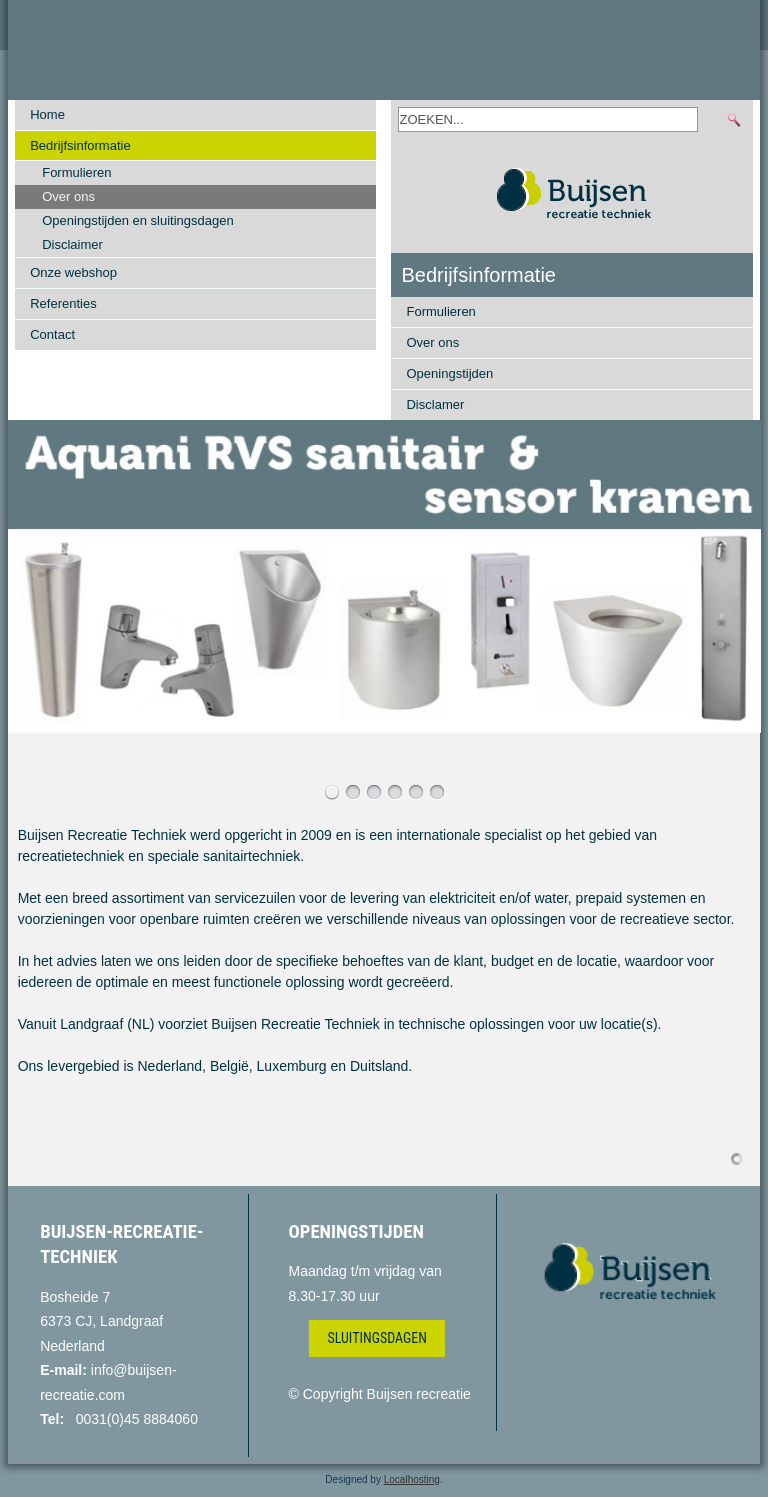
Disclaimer (72, 244)
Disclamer (435, 404)
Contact (52, 334)
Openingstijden (449, 373)
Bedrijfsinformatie (80, 145)
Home (47, 114)
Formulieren (76, 172)
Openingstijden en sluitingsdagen (138, 220)
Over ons (68, 196)
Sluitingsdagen (376, 1338)
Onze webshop (73, 272)
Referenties (63, 303)
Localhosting (412, 1479)
